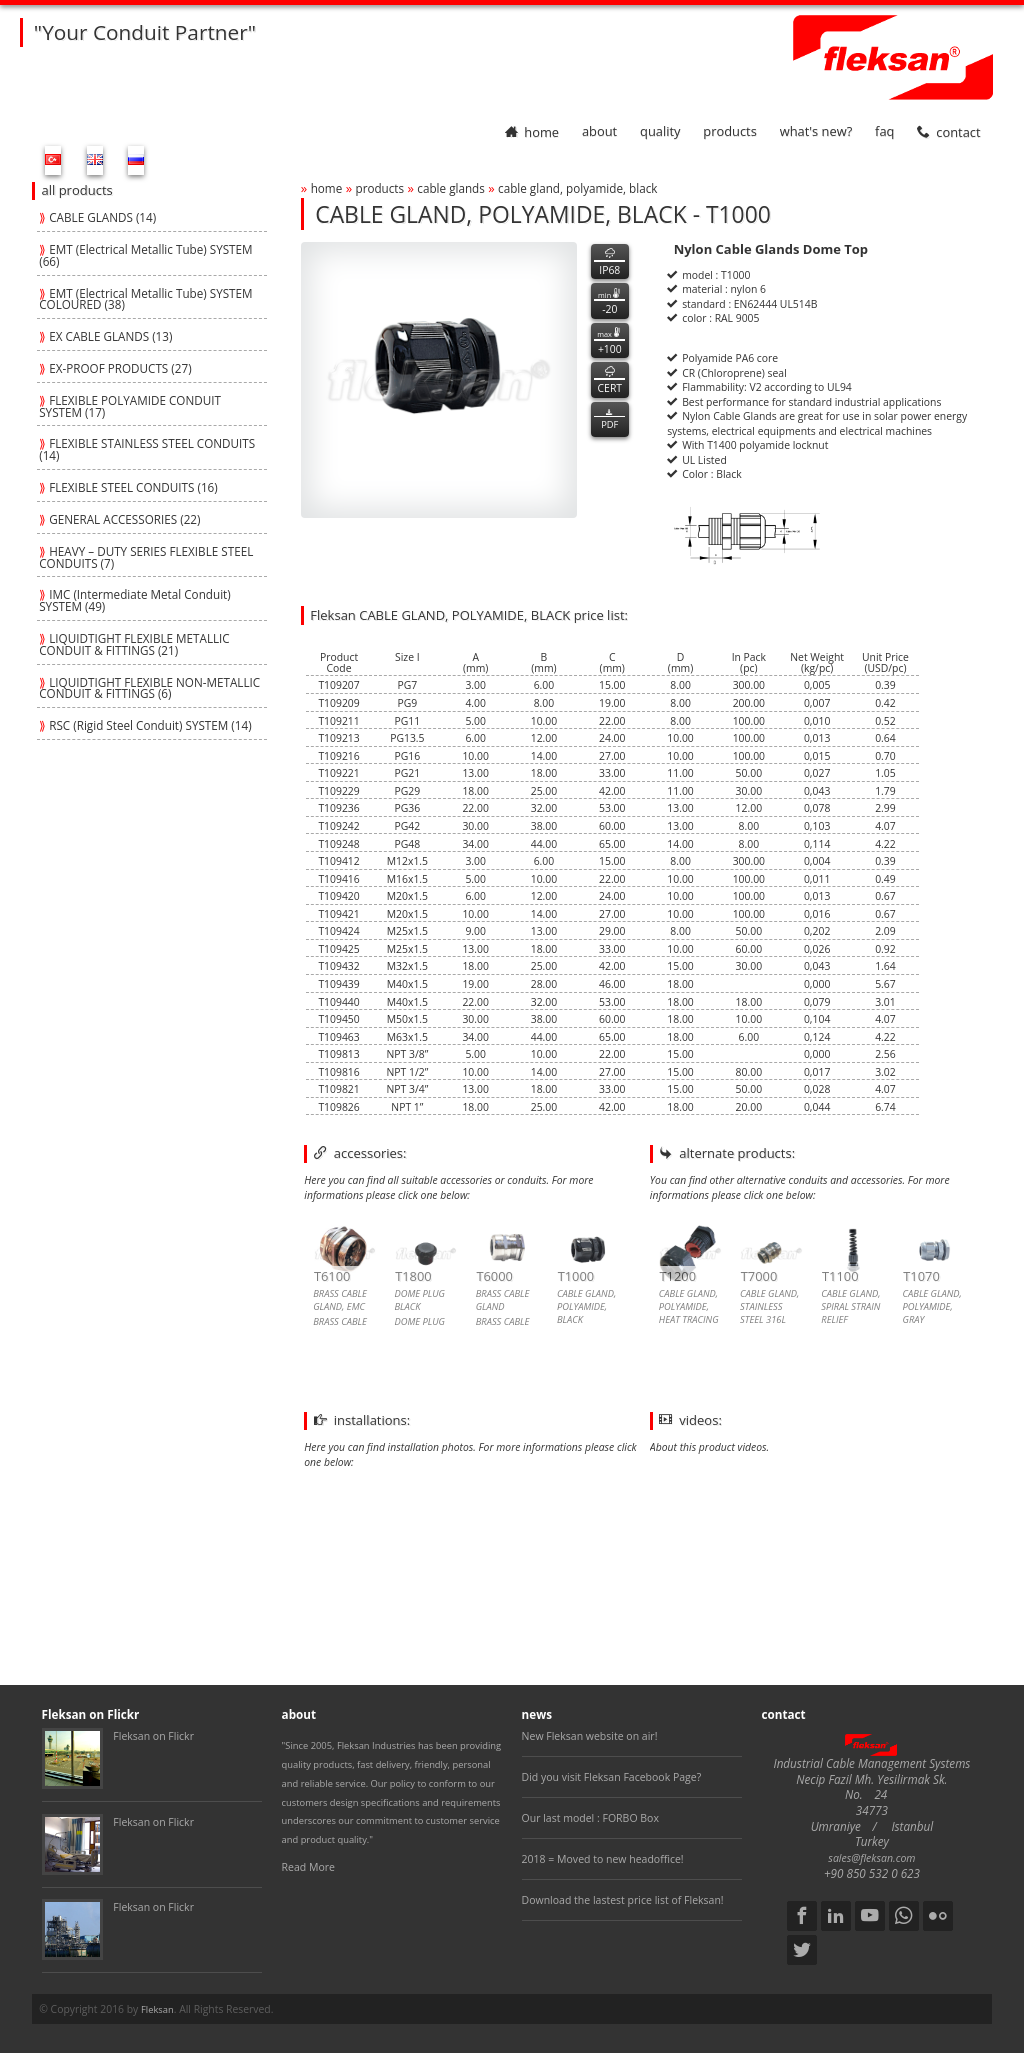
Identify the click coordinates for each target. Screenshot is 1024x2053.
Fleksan (157, 2009)
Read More (308, 1867)
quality (660, 132)
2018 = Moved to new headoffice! (603, 1859)
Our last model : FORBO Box (590, 1818)
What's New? (816, 132)
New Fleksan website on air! (590, 1736)
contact (948, 132)
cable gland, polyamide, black (577, 188)
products (730, 132)
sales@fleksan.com (871, 1858)
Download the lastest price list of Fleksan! (623, 1900)
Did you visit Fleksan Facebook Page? (612, 1777)
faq (884, 132)
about (599, 132)
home (532, 132)
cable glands (450, 188)
